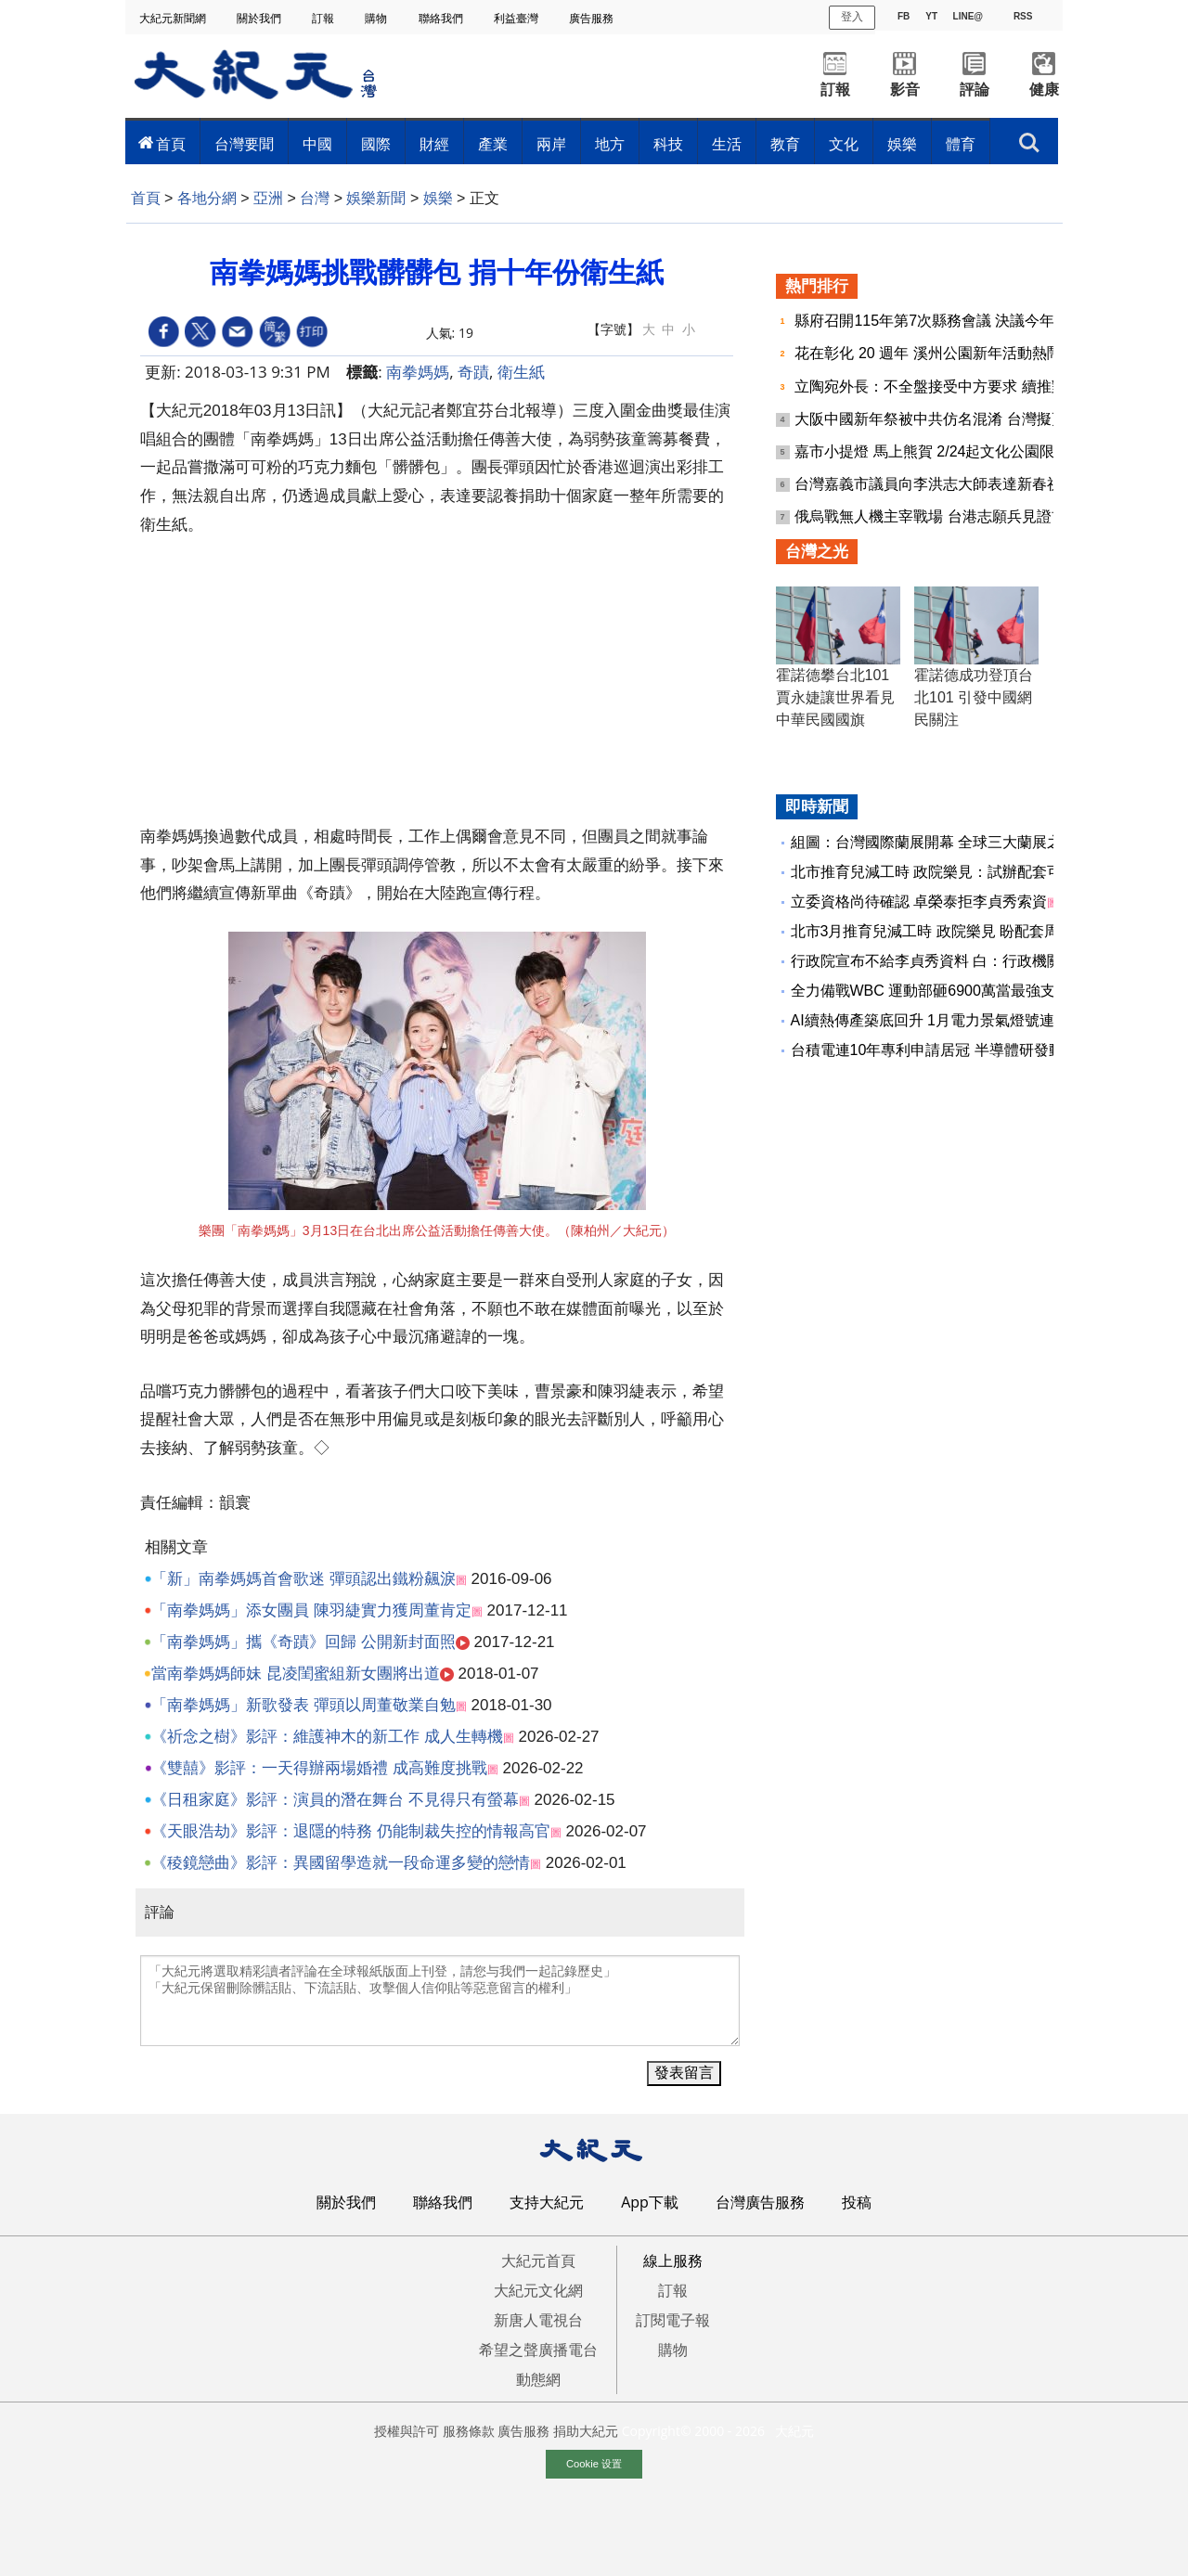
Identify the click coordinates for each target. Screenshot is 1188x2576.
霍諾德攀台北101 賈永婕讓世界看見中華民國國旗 (835, 697)
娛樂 (902, 144)
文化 (844, 144)
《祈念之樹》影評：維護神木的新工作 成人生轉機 (327, 1736)
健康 (1044, 89)
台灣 (314, 198)
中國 (317, 144)
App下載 (649, 2202)
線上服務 (673, 2260)
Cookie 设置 (594, 2463)
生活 (727, 144)
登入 (852, 16)
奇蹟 (473, 371)
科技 (668, 144)
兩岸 (551, 144)
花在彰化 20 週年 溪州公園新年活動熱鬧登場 (944, 353)
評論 (974, 89)
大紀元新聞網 (174, 18)
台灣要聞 (244, 144)
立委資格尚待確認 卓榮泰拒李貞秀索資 (919, 901)
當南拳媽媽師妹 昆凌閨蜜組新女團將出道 (295, 1673)
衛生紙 (521, 371)
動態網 (538, 2379)
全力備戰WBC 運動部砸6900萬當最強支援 (930, 990)
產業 (493, 144)
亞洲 (268, 198)
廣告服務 (592, 18)
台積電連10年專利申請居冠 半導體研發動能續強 (949, 1050)
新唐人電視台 (538, 2320)
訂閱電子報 (673, 2320)
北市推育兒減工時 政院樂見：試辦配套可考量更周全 (963, 872)
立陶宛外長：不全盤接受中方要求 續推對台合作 (954, 386)
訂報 (324, 18)
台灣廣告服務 (760, 2202)
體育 (960, 144)
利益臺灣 (517, 18)
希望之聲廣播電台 (538, 2349)
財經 (434, 144)
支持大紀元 (547, 2202)
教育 (785, 144)
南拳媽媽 (417, 371)
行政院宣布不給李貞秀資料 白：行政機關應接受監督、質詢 (986, 961)
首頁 (171, 144)
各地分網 (207, 198)
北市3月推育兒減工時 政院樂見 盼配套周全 (933, 931)
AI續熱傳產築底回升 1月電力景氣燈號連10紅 (938, 1020)
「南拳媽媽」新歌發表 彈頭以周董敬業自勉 (303, 1705)
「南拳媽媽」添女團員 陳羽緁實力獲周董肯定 (311, 1610)
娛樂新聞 (376, 198)
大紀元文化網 (538, 2290)
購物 (377, 18)
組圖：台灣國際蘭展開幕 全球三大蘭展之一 (934, 842)
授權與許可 (406, 2431)
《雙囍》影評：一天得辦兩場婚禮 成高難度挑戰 (319, 1768)
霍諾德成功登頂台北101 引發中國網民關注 (973, 697)
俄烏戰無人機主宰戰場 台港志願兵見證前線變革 (954, 516)
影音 (905, 89)
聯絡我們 (442, 18)
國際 (376, 144)
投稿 (857, 2202)
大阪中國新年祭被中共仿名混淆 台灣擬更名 (939, 419)
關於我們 (260, 18)
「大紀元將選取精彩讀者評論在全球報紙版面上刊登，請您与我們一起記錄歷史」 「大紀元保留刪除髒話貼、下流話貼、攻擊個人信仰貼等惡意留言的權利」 (440, 2000)
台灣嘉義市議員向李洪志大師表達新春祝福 (937, 484)
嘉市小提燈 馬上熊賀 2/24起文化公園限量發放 (948, 451)
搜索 (1029, 142)
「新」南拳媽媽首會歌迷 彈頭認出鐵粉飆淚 (303, 1579)
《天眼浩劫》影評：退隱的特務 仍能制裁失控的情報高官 (350, 1831)
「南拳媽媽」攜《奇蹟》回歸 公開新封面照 (303, 1642)
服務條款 (469, 2431)
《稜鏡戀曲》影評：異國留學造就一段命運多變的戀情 (340, 1863)
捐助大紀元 (585, 2431)
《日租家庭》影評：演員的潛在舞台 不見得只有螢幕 (335, 1800)
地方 (610, 144)
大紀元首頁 (538, 2260)
